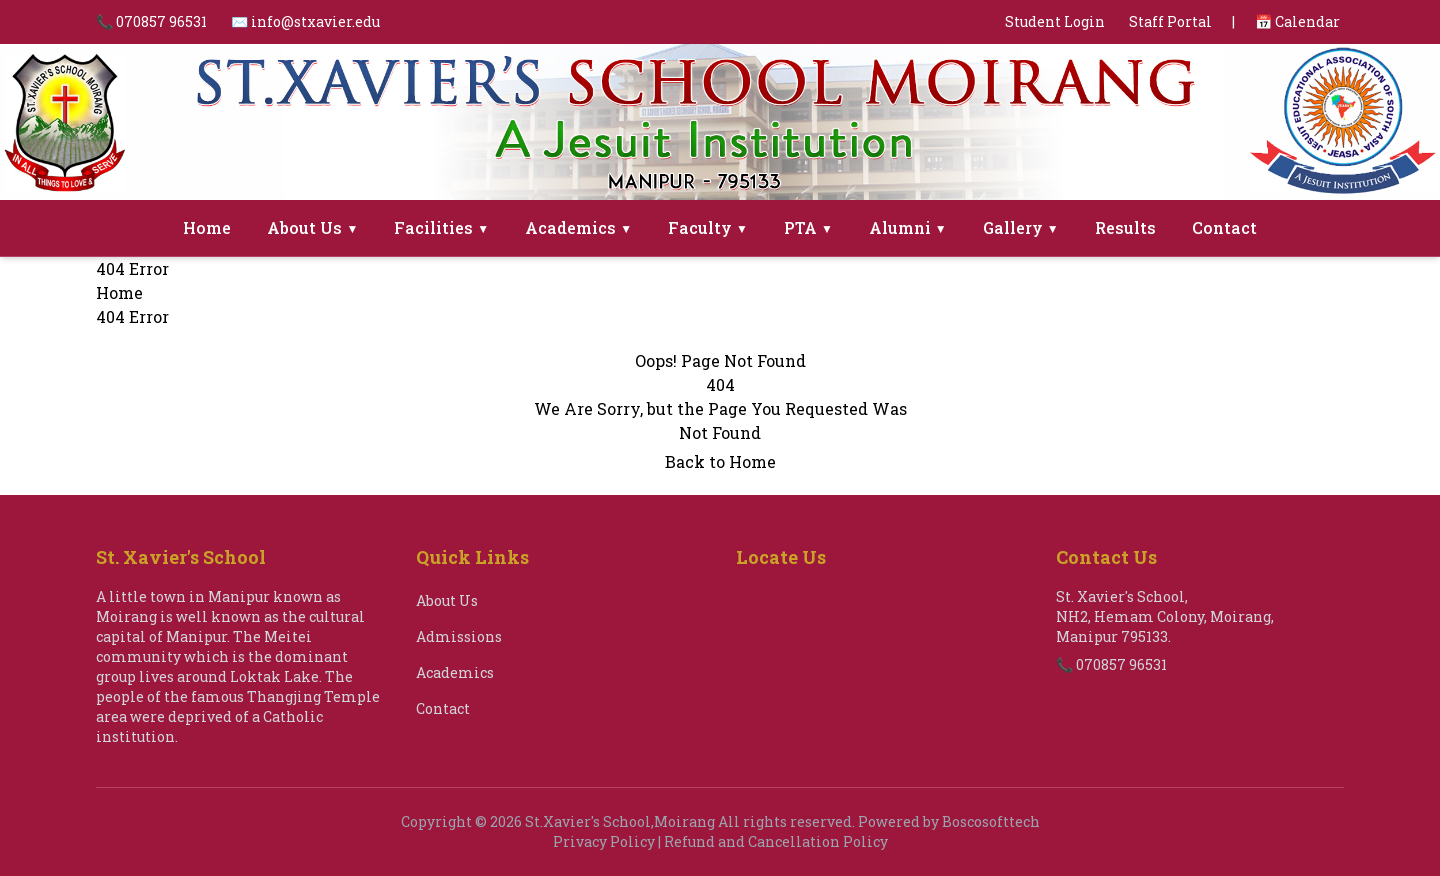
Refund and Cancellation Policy (776, 841)
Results (1125, 227)
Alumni (908, 227)
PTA (808, 227)
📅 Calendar (1297, 21)
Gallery (1021, 227)
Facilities (441, 227)
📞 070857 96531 (151, 21)
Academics (578, 227)
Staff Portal (1170, 21)
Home (207, 227)
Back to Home (720, 461)
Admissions (459, 636)
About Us (312, 227)
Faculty (708, 227)
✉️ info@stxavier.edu (305, 21)
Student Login (1055, 21)
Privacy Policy (604, 841)
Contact (1224, 227)
